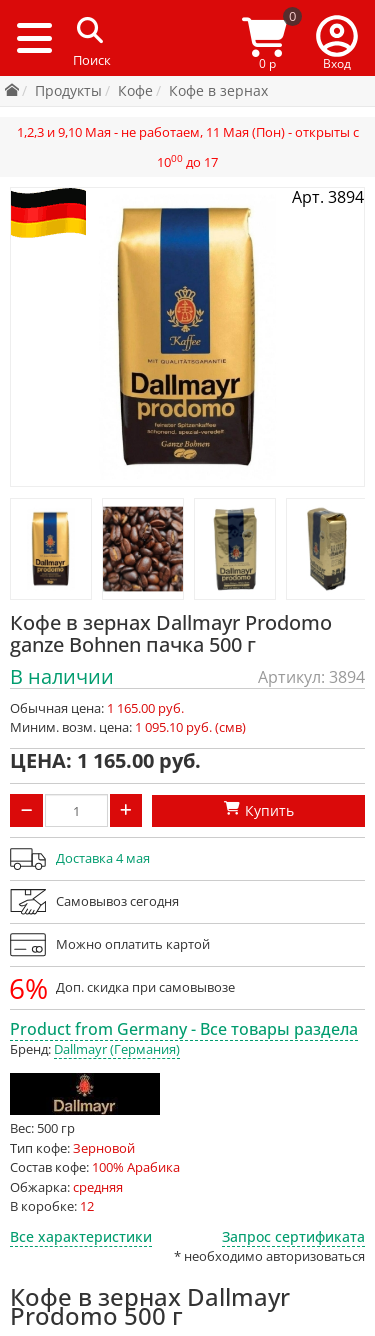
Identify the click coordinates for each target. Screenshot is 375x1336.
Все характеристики (81, 1236)
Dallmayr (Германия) (117, 1049)
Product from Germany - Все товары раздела (184, 1029)
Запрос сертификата (293, 1236)
